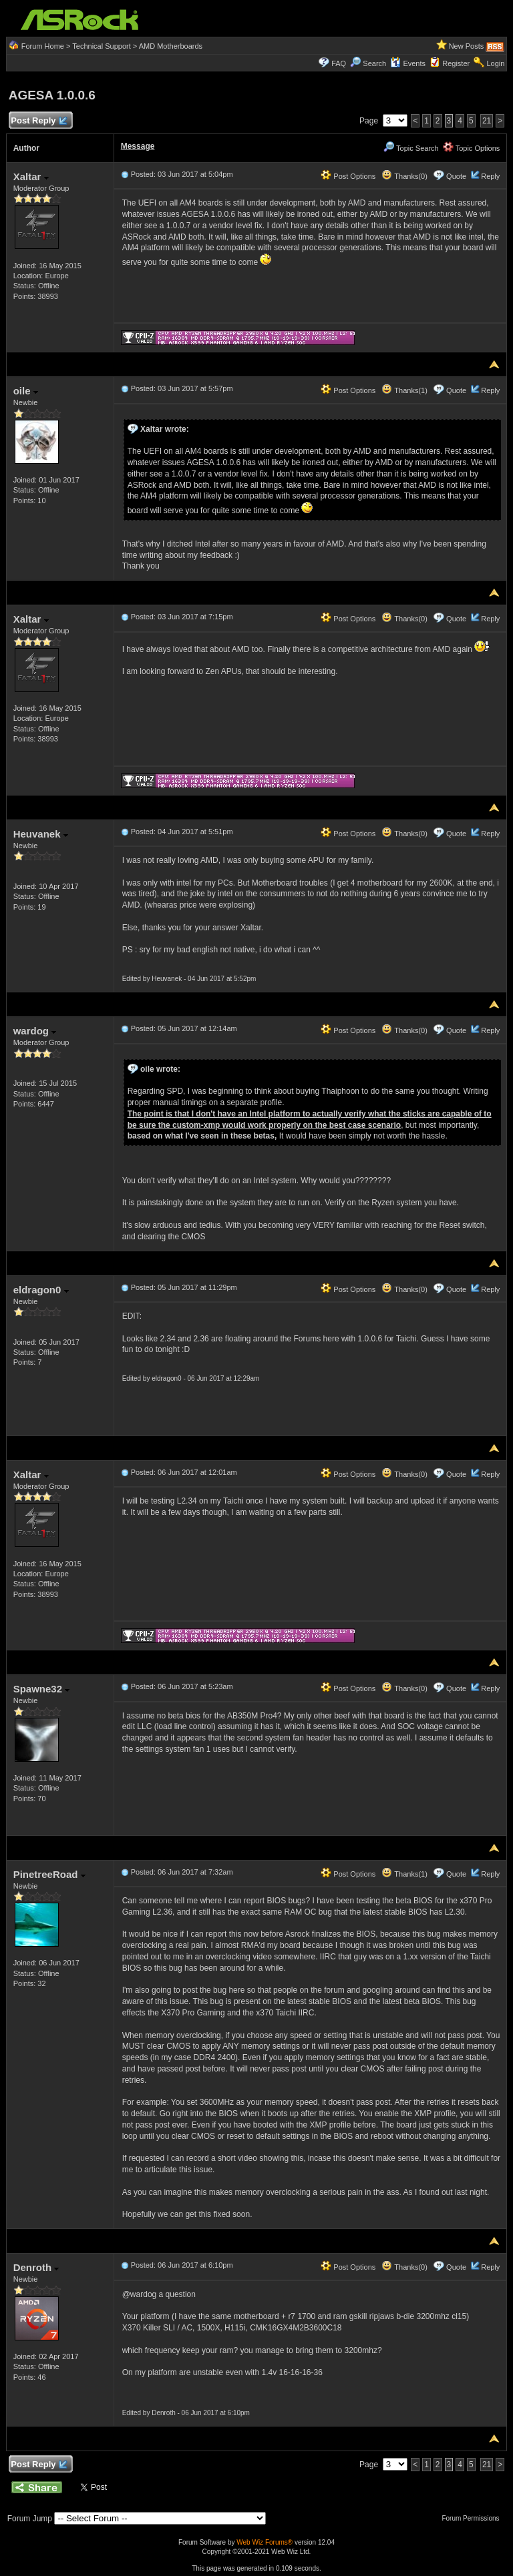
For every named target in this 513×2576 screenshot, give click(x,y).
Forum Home (42, 46)
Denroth (36, 2267)
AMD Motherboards (170, 46)
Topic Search (410, 148)
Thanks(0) (404, 176)
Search (374, 63)
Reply (490, 176)
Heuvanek (40, 834)
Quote (456, 176)
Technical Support (101, 46)
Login (495, 63)
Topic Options (471, 148)
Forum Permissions (474, 2518)
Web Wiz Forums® (264, 2542)
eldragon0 (41, 1289)
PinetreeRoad (49, 1874)
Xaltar (31, 176)
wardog (35, 1030)
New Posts (466, 46)
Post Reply (39, 121)
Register (456, 63)
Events (407, 63)
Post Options (348, 176)
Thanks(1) (404, 390)
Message (138, 146)
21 (486, 120)
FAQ (338, 63)
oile (25, 390)
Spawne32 (41, 1688)
